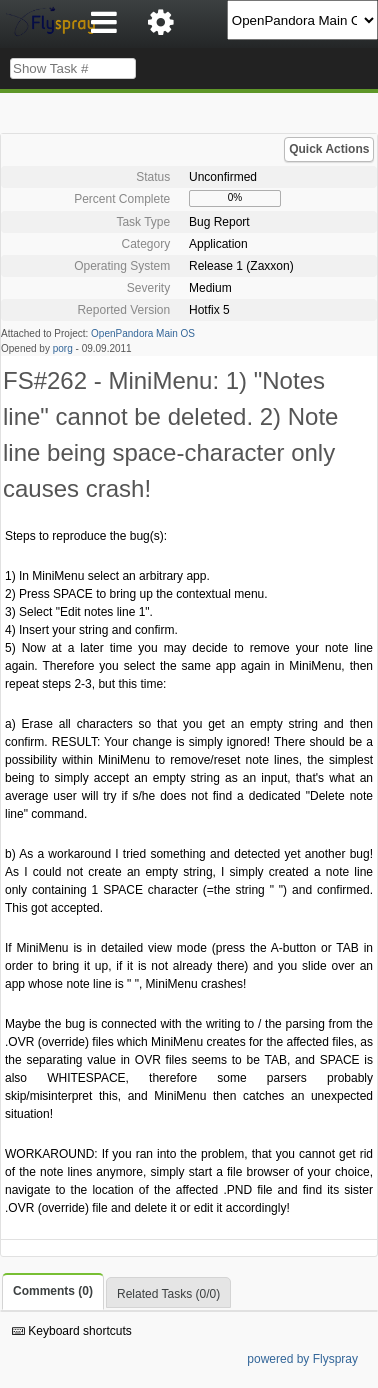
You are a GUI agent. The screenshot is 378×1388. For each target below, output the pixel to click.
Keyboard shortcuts (72, 1331)
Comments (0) (53, 1291)
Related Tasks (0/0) (168, 1294)
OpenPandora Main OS (143, 333)
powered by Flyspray (302, 1359)
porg (63, 348)
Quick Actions (329, 149)
